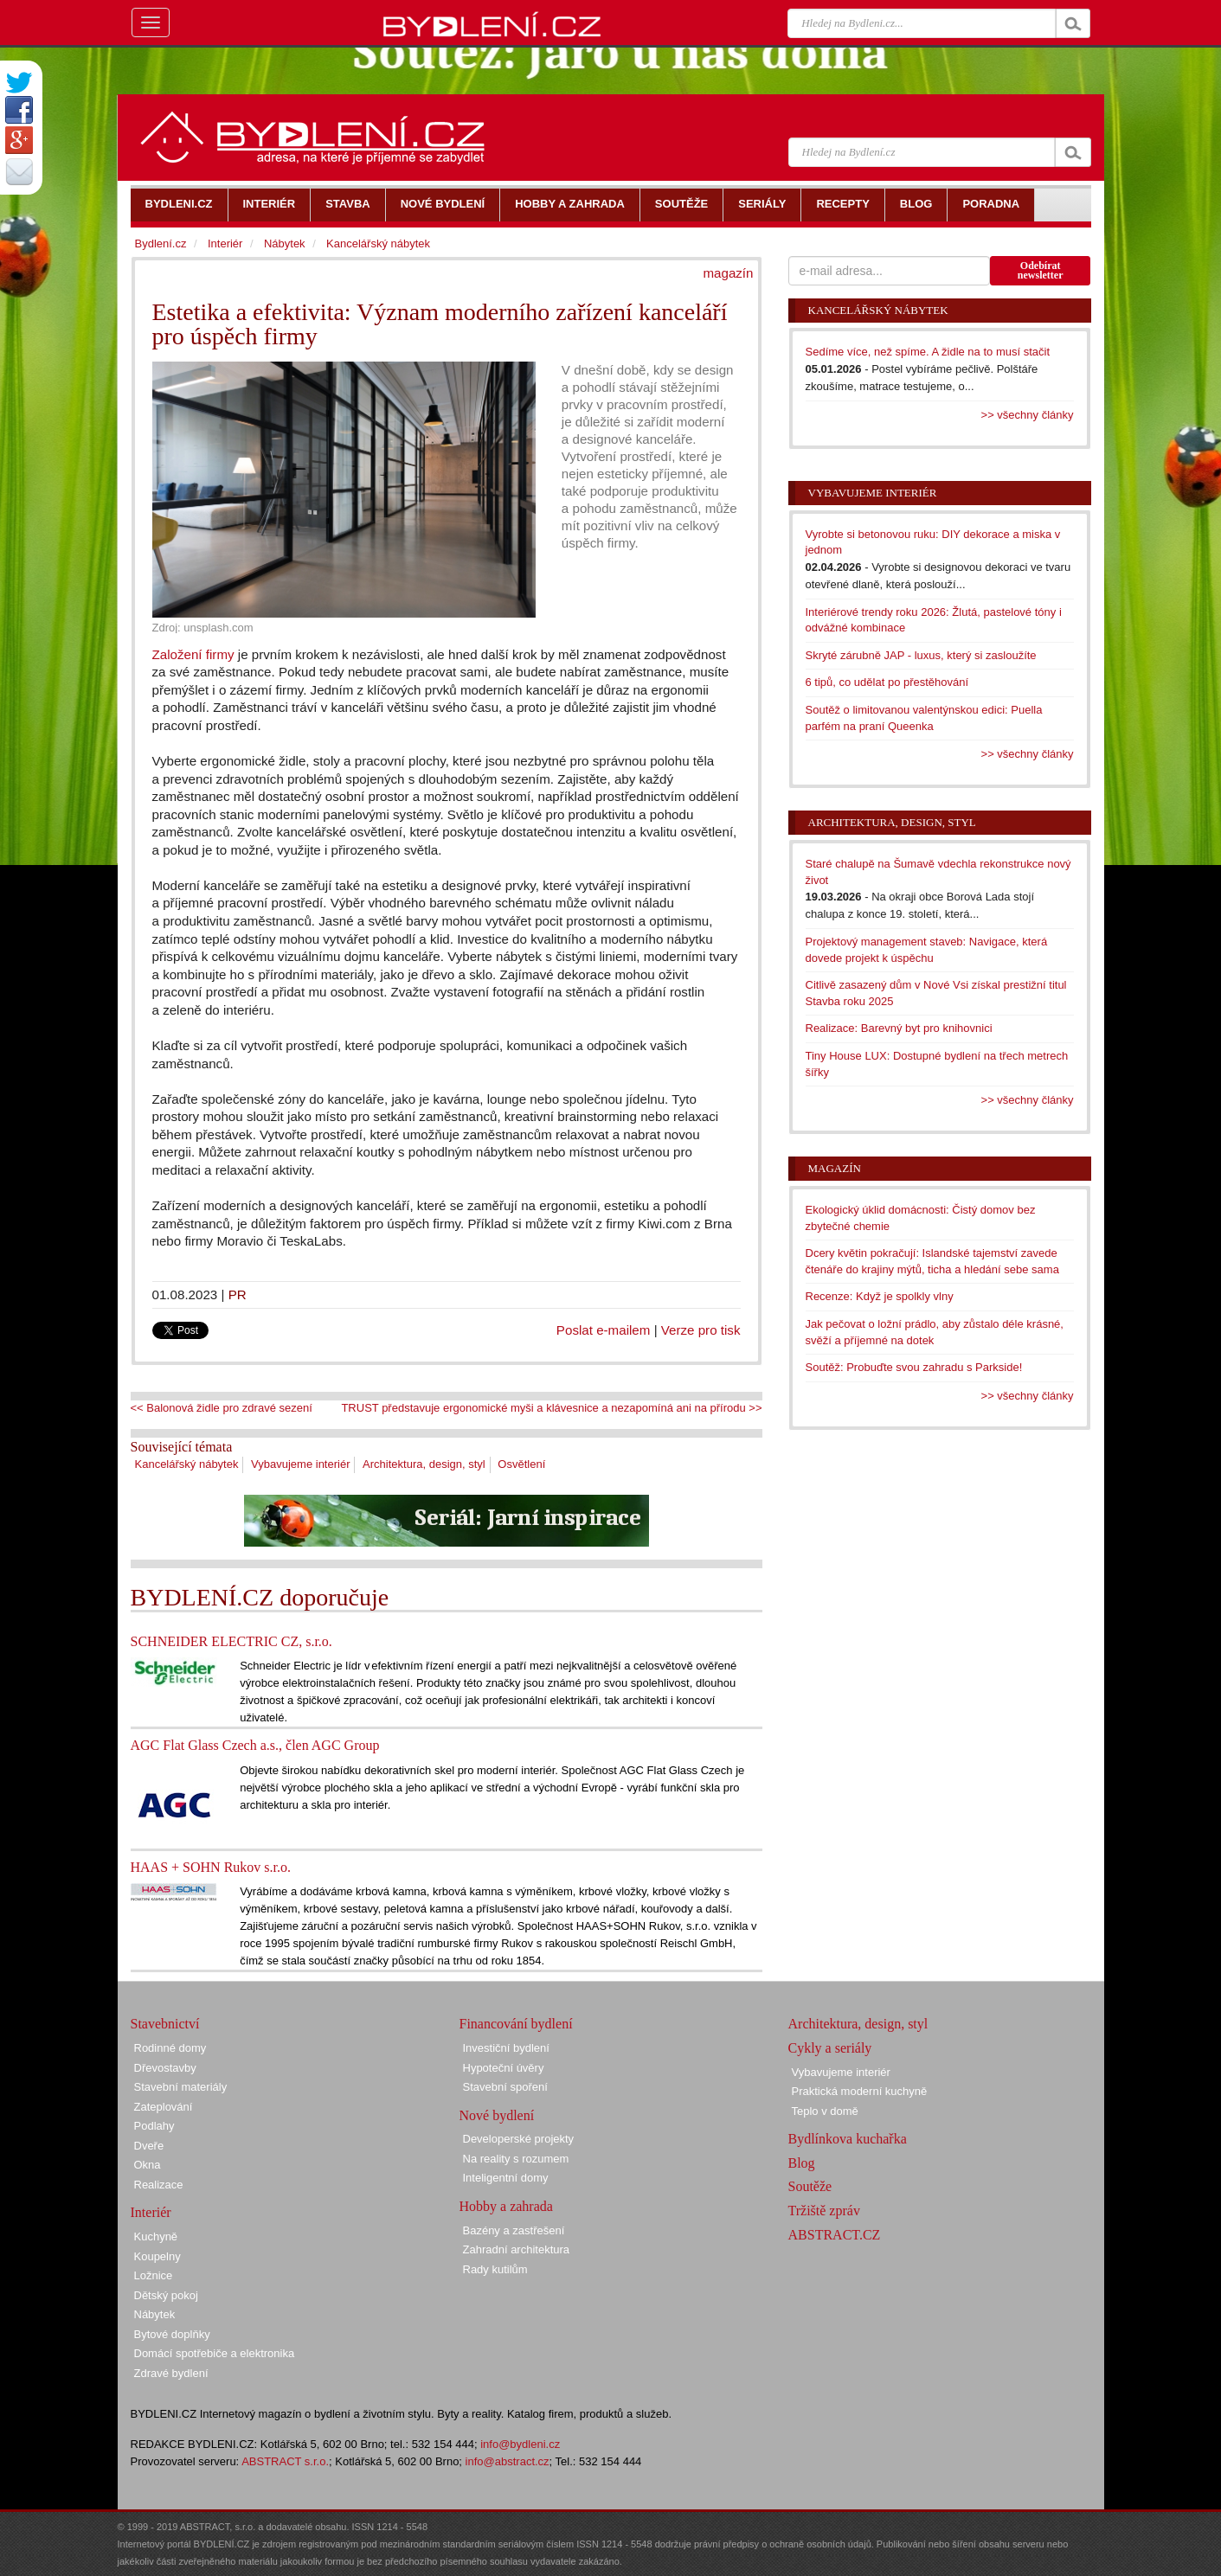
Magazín (834, 1168)
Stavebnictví (165, 2023)
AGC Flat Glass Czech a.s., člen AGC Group (255, 1745)
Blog (801, 2163)
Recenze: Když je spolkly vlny (880, 1296)
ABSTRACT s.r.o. (285, 2461)
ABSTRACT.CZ (834, 2234)
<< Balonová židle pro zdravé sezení (221, 1407)
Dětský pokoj (166, 2295)
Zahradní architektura (516, 2249)
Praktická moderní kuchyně (860, 2091)
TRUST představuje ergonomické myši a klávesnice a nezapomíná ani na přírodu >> (551, 1407)
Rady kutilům (495, 2269)
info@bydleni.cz (520, 2444)
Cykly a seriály (830, 2048)
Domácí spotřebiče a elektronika (214, 2353)
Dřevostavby (165, 2067)
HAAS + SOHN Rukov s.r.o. (211, 1867)
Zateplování (163, 2106)
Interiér (225, 243)
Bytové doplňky (172, 2334)
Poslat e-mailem (603, 1330)
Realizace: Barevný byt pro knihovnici (899, 1028)
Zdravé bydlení (171, 2373)
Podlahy (154, 2125)
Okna (147, 2164)
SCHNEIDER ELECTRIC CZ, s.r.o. (231, 1641)
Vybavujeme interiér (300, 1464)
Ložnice (153, 2275)
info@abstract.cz (507, 2461)
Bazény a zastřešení (514, 2230)
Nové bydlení (497, 2115)
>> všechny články (1027, 414)
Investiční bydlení (506, 2047)
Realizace (158, 2184)
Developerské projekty (519, 2138)
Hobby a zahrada (506, 2206)
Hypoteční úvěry (503, 2067)
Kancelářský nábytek (187, 1464)
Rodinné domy (170, 2047)
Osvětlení (521, 1464)
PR (237, 1294)
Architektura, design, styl (424, 1464)
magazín (728, 273)
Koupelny (157, 2256)
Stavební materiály (181, 2086)
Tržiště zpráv (824, 2210)
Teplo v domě (825, 2111)
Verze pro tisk (701, 1330)
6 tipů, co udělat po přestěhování (887, 682)
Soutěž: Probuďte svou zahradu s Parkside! (914, 1367)
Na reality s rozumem (516, 2158)
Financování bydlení (516, 2023)
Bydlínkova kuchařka (847, 2138)
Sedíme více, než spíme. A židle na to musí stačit (928, 351)
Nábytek (284, 243)
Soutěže (810, 2186)
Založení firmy (193, 654)
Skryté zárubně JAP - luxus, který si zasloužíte (921, 655)
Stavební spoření (505, 2086)
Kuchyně (156, 2236)
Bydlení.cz (161, 243)
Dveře (149, 2145)
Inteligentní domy (506, 2177)
